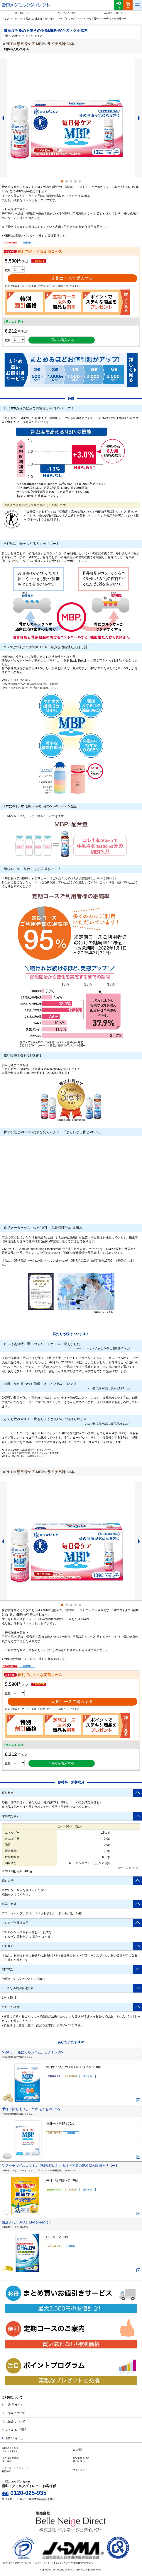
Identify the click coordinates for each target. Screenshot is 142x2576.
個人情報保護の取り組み (10, 2460)
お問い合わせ (14, 2438)
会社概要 (77, 2449)
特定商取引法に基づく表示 (81, 2460)
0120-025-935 (28, 2493)
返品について (16, 2421)
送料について (16, 2413)
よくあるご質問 (15, 2429)
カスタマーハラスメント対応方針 (15, 2470)
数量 (8, 340)
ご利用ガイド (14, 2404)
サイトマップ (80, 2469)
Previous (2, 118)
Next (140, 118)
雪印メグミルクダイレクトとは (10, 2450)
